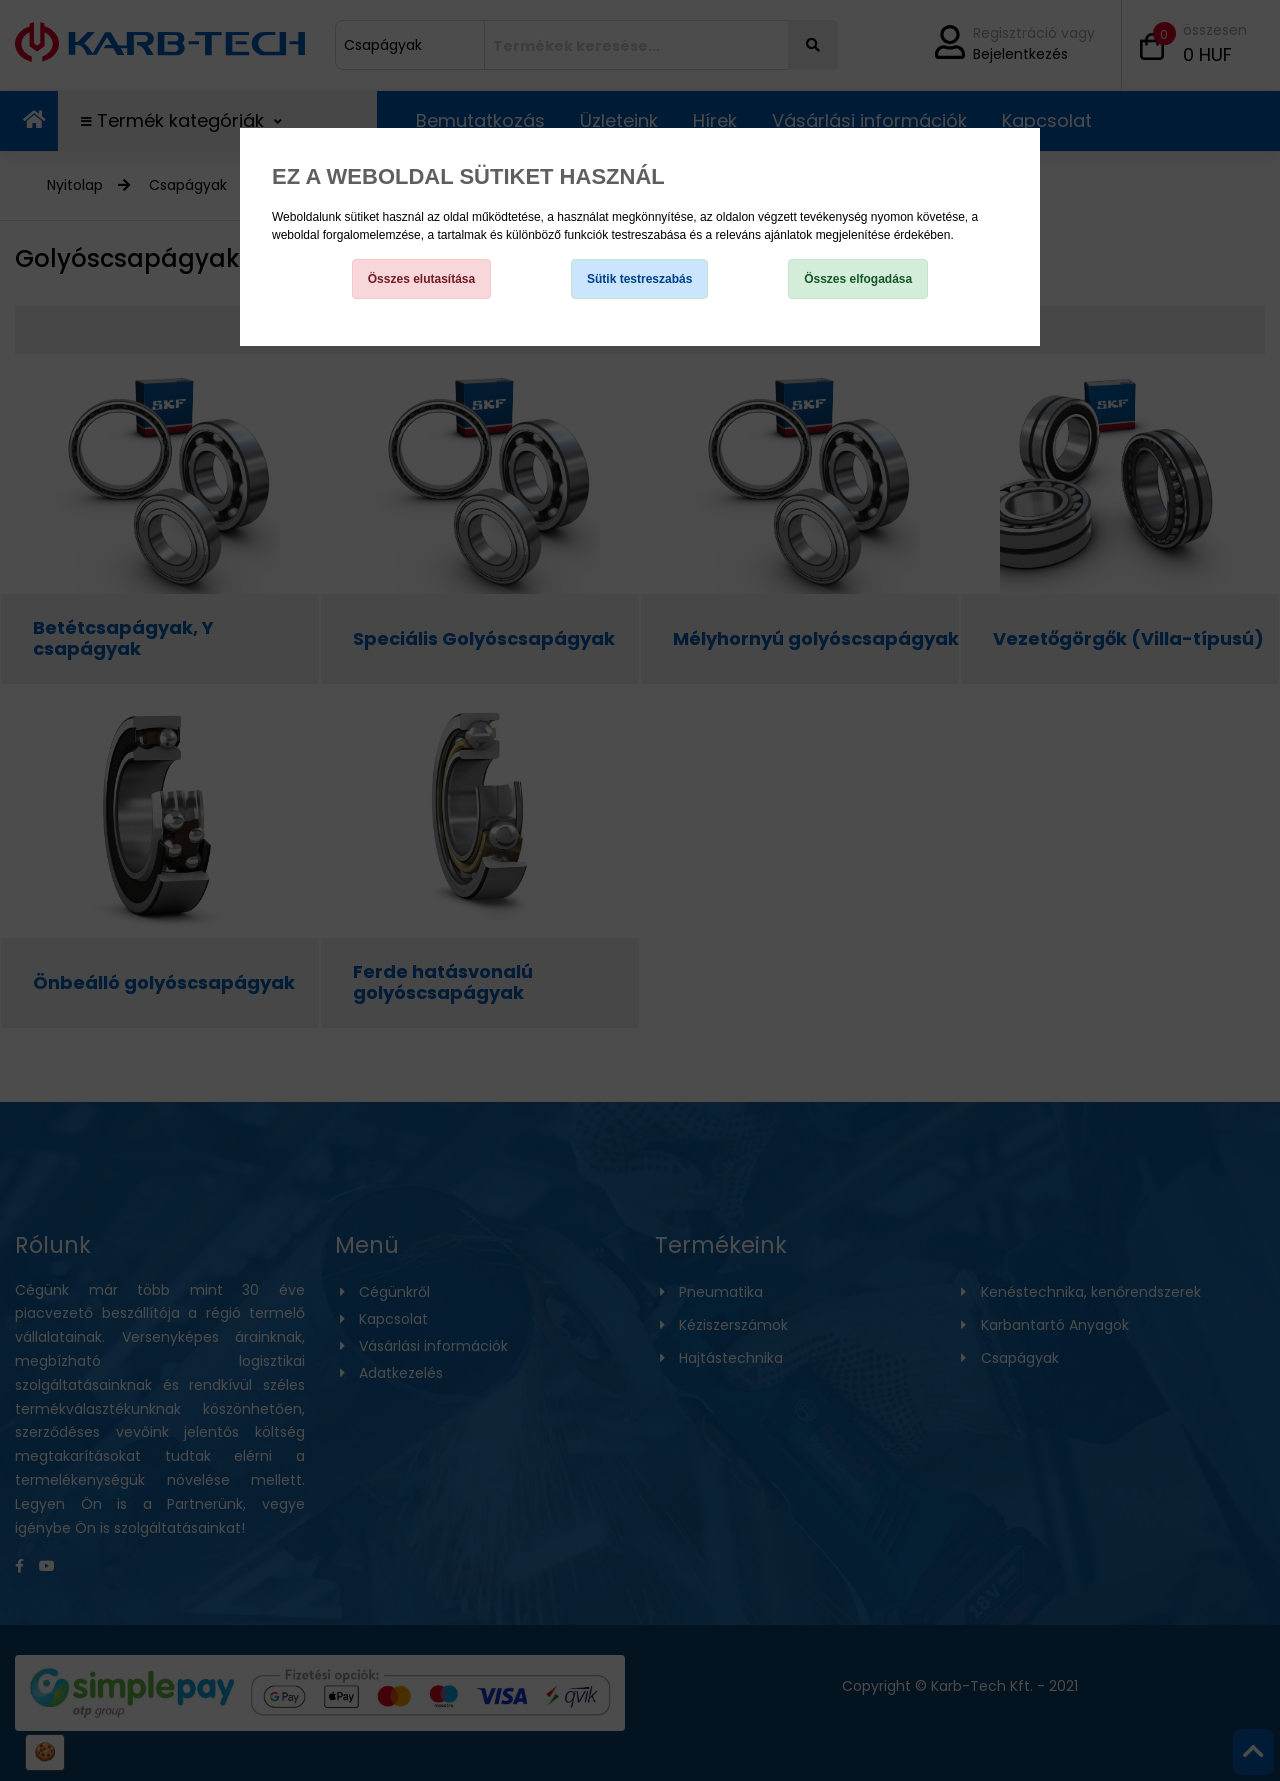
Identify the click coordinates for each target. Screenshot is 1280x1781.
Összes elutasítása (421, 279)
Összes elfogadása (858, 279)
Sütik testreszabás (639, 279)
